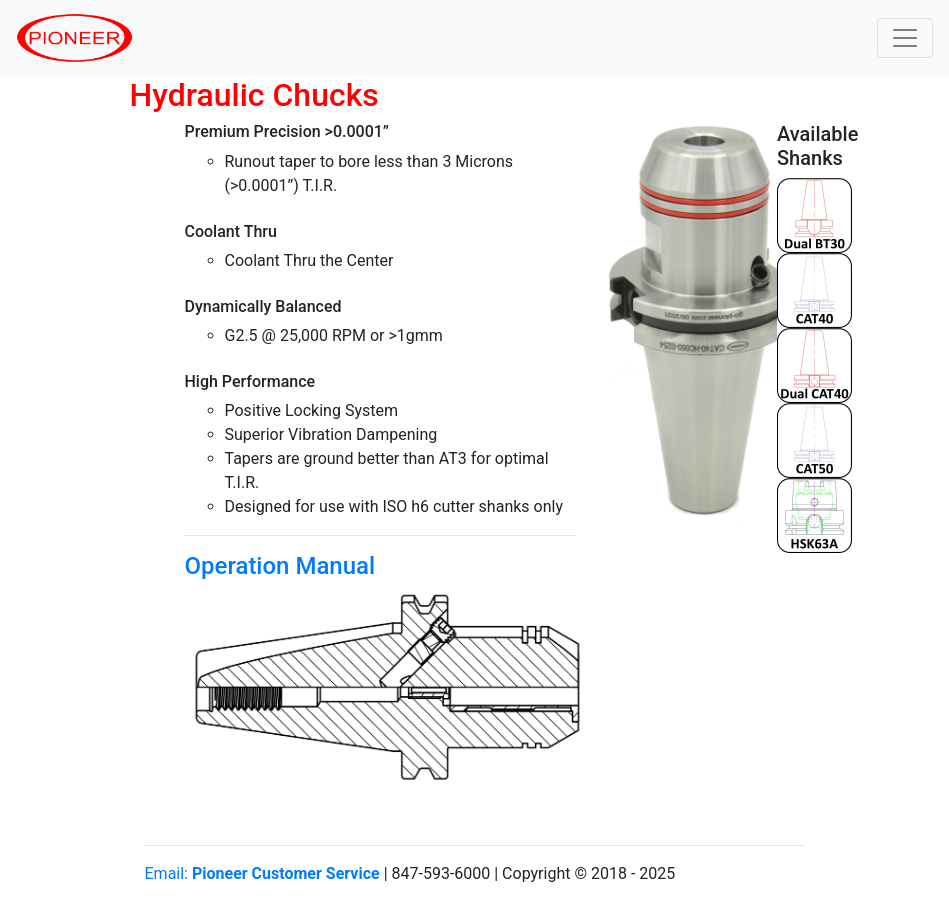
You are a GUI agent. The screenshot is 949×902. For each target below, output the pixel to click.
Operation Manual (280, 566)
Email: (262, 873)
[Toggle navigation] (905, 38)
